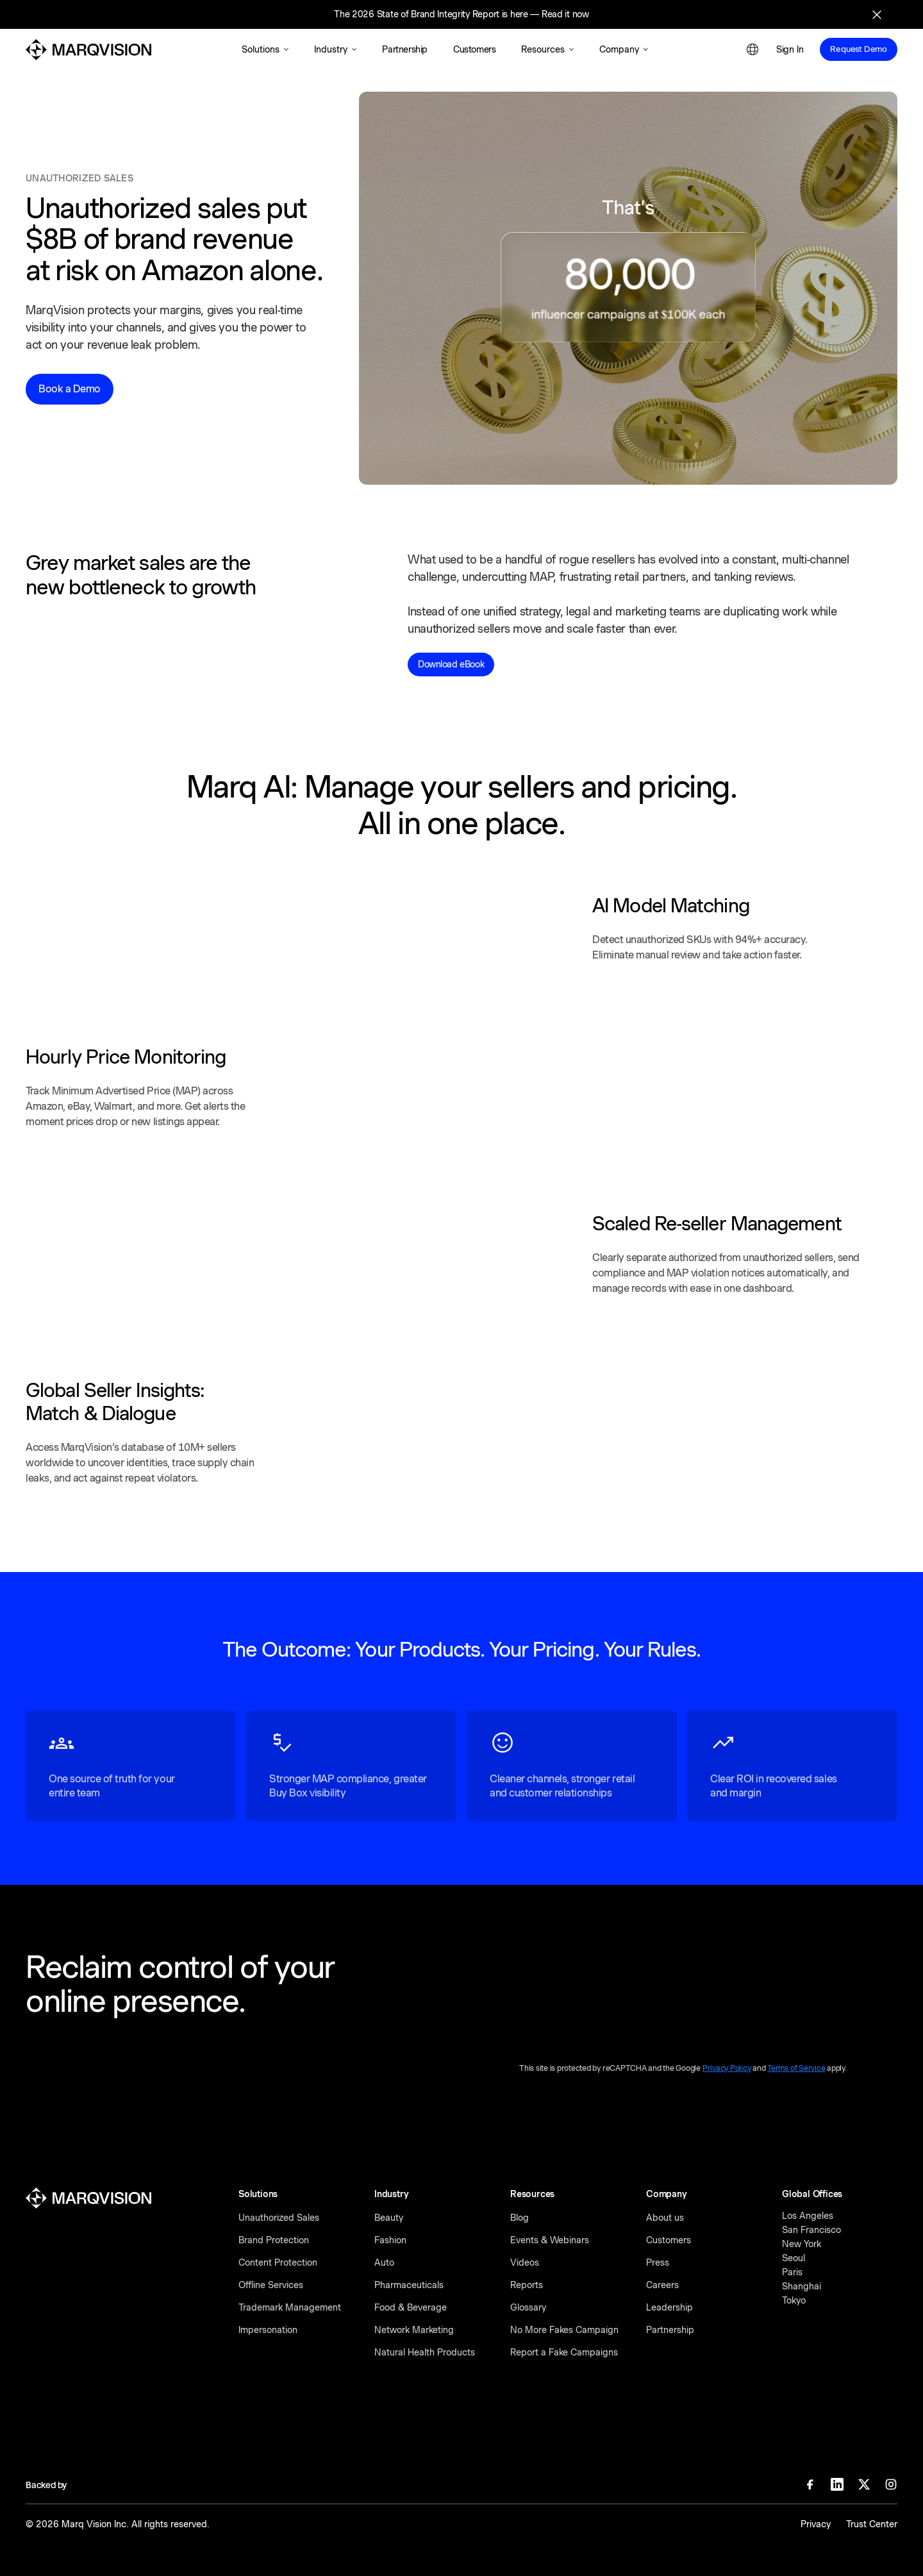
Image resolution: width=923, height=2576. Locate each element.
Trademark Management (289, 2307)
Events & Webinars (549, 2240)
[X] (864, 2484)
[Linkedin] (837, 2484)
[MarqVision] (88, 49)
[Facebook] (810, 2484)
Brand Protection (273, 2240)
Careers (662, 2285)
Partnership (670, 2330)
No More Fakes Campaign (564, 2330)
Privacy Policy (727, 2068)
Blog (519, 2217)
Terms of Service (796, 2068)
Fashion (390, 2240)
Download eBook (451, 664)
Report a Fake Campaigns (564, 2352)
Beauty (388, 2217)
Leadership (669, 2307)
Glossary (528, 2307)
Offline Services (270, 2285)
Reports (526, 2285)
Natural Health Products (424, 2352)
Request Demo (858, 49)
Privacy (816, 2524)
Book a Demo (69, 389)
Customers (668, 2240)
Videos (524, 2262)
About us (665, 2217)
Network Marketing (414, 2330)
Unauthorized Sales (278, 2217)
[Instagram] (891, 2484)
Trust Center (871, 2524)
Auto (384, 2262)
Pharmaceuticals (409, 2285)
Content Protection (277, 2262)
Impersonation (267, 2330)
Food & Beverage (410, 2307)
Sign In (790, 49)
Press (657, 2262)
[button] (265, 50)
